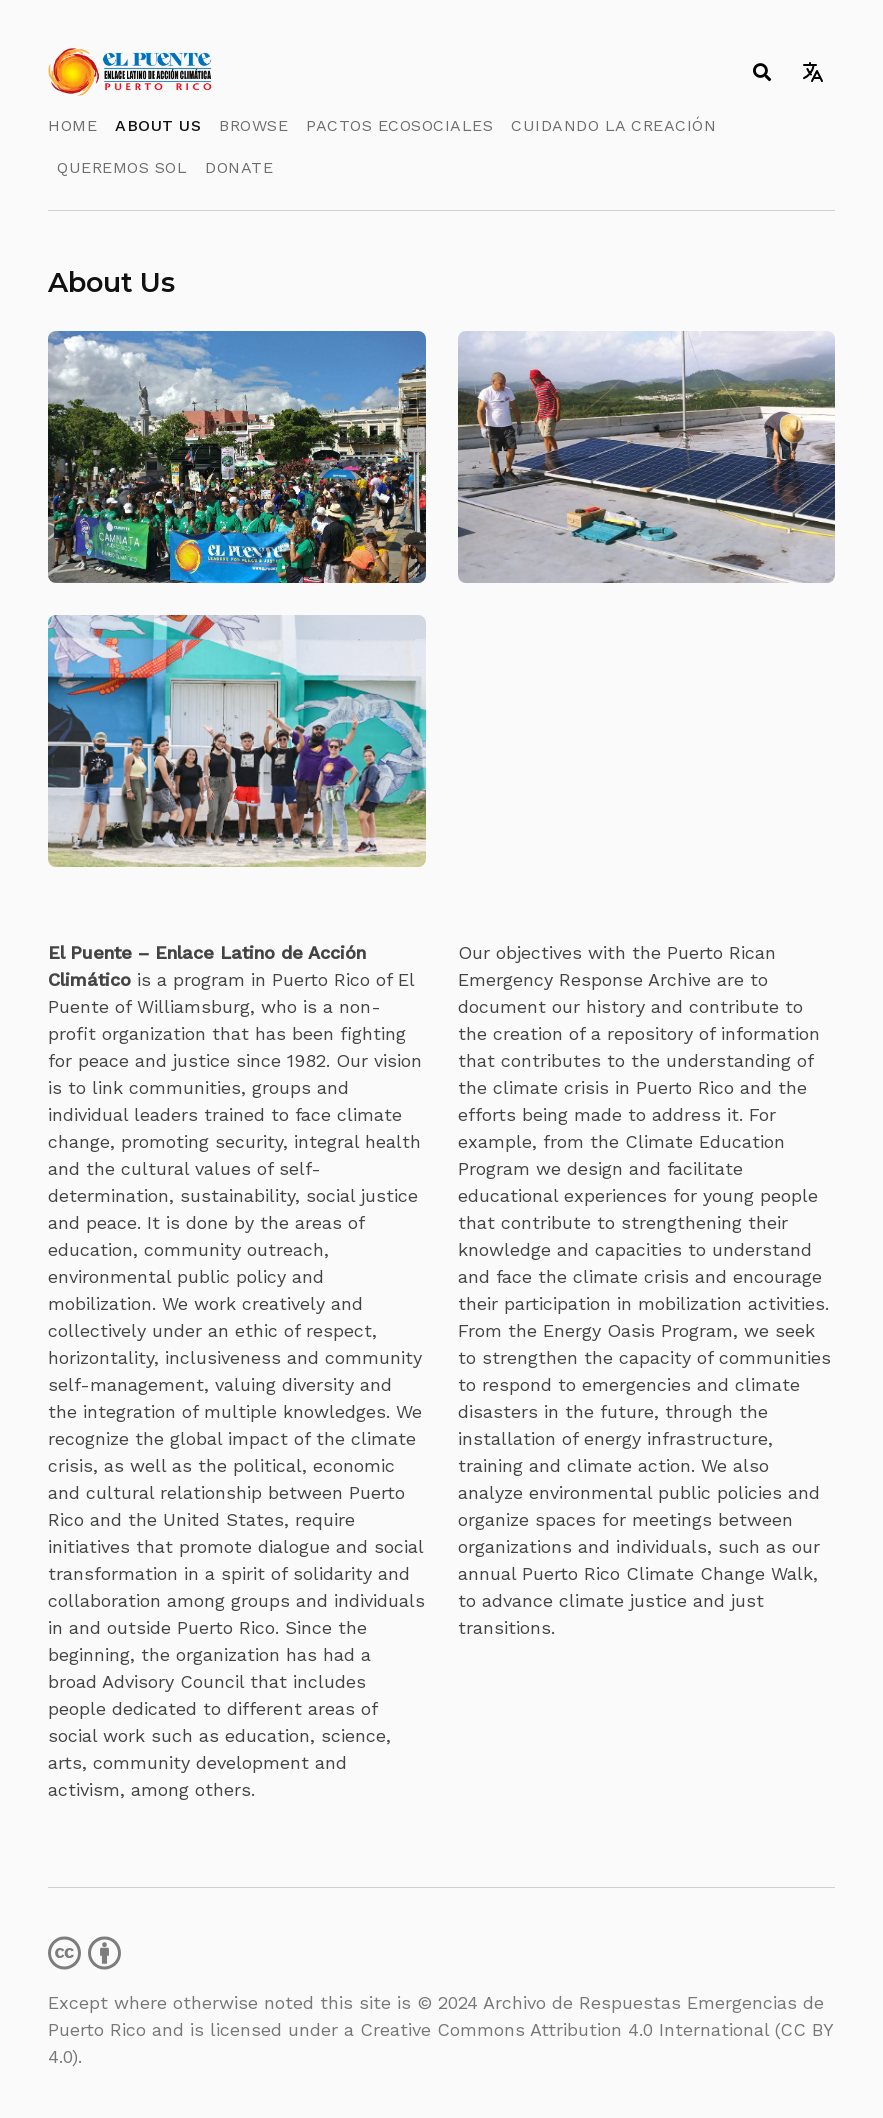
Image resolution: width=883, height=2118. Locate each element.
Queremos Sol (122, 167)
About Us (158, 125)
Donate (239, 167)
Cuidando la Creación (613, 125)
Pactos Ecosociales (399, 125)
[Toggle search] (761, 72)
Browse (253, 125)
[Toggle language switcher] (812, 72)
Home (72, 125)
